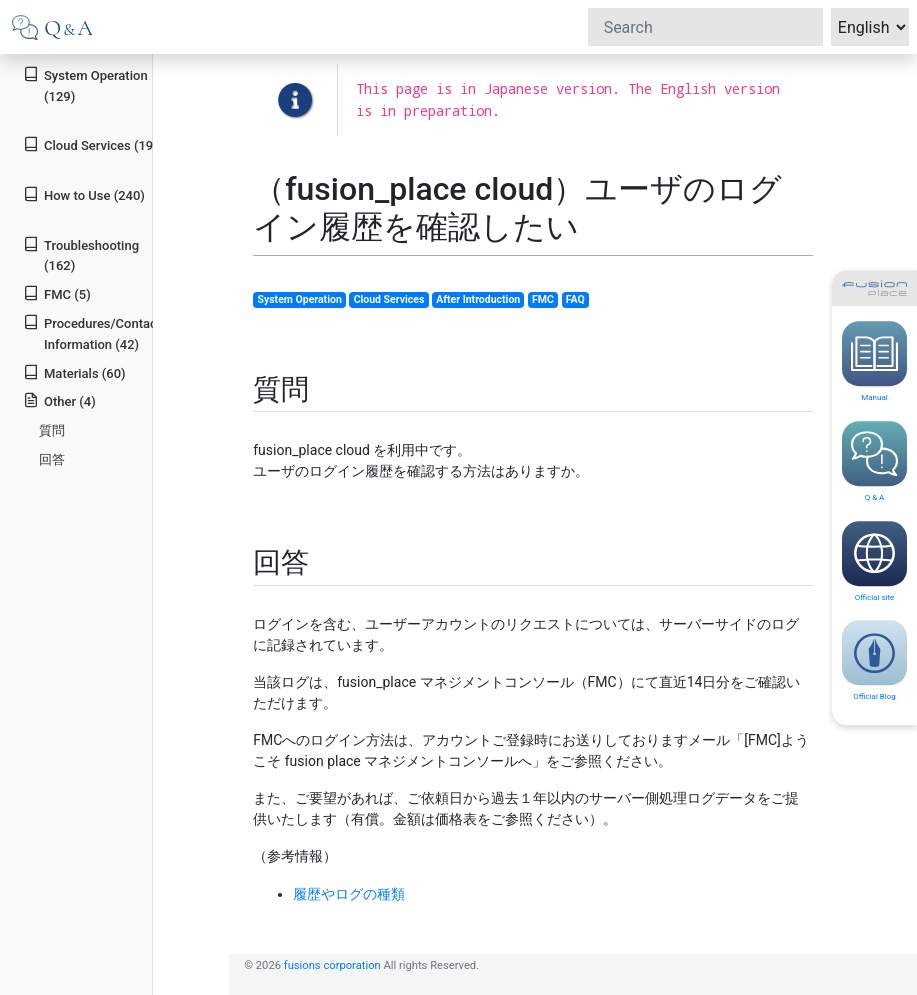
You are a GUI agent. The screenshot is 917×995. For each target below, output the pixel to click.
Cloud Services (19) (90, 144)
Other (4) (59, 400)
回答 (52, 459)
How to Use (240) (84, 194)
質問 (52, 430)
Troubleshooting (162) (81, 255)
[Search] (705, 27)
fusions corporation (332, 965)
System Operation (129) (85, 85)
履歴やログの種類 (349, 894)
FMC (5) (57, 293)
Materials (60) (74, 372)
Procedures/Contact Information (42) (92, 333)
